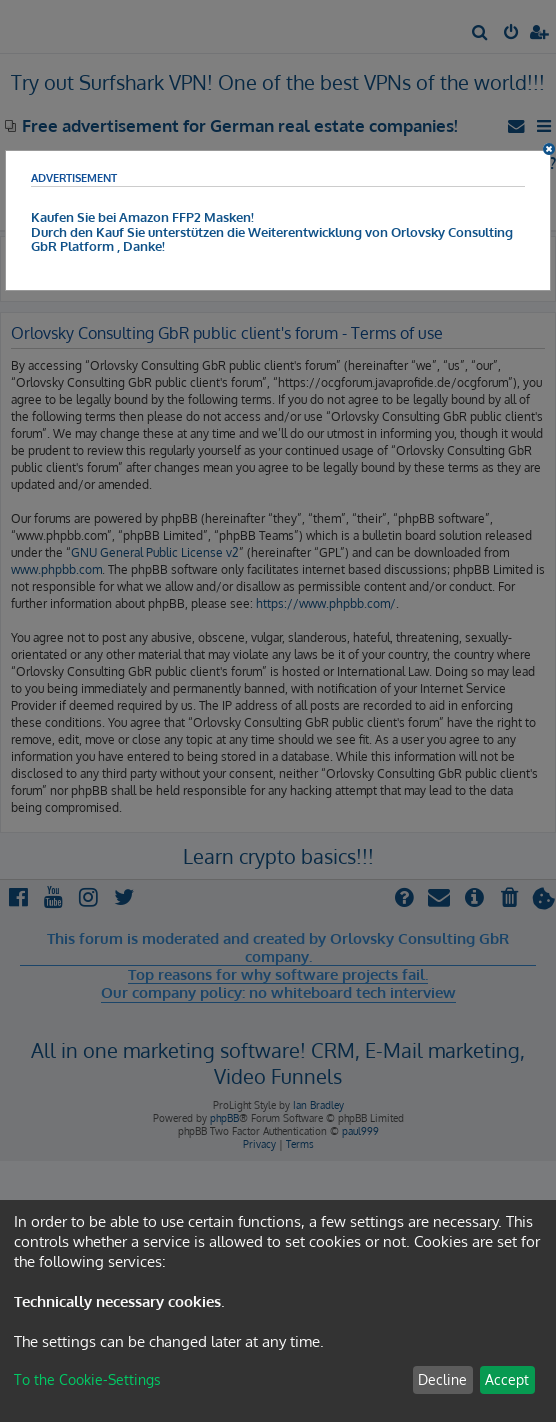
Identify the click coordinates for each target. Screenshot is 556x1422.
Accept (507, 1379)
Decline (442, 1379)
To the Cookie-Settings (87, 1379)
